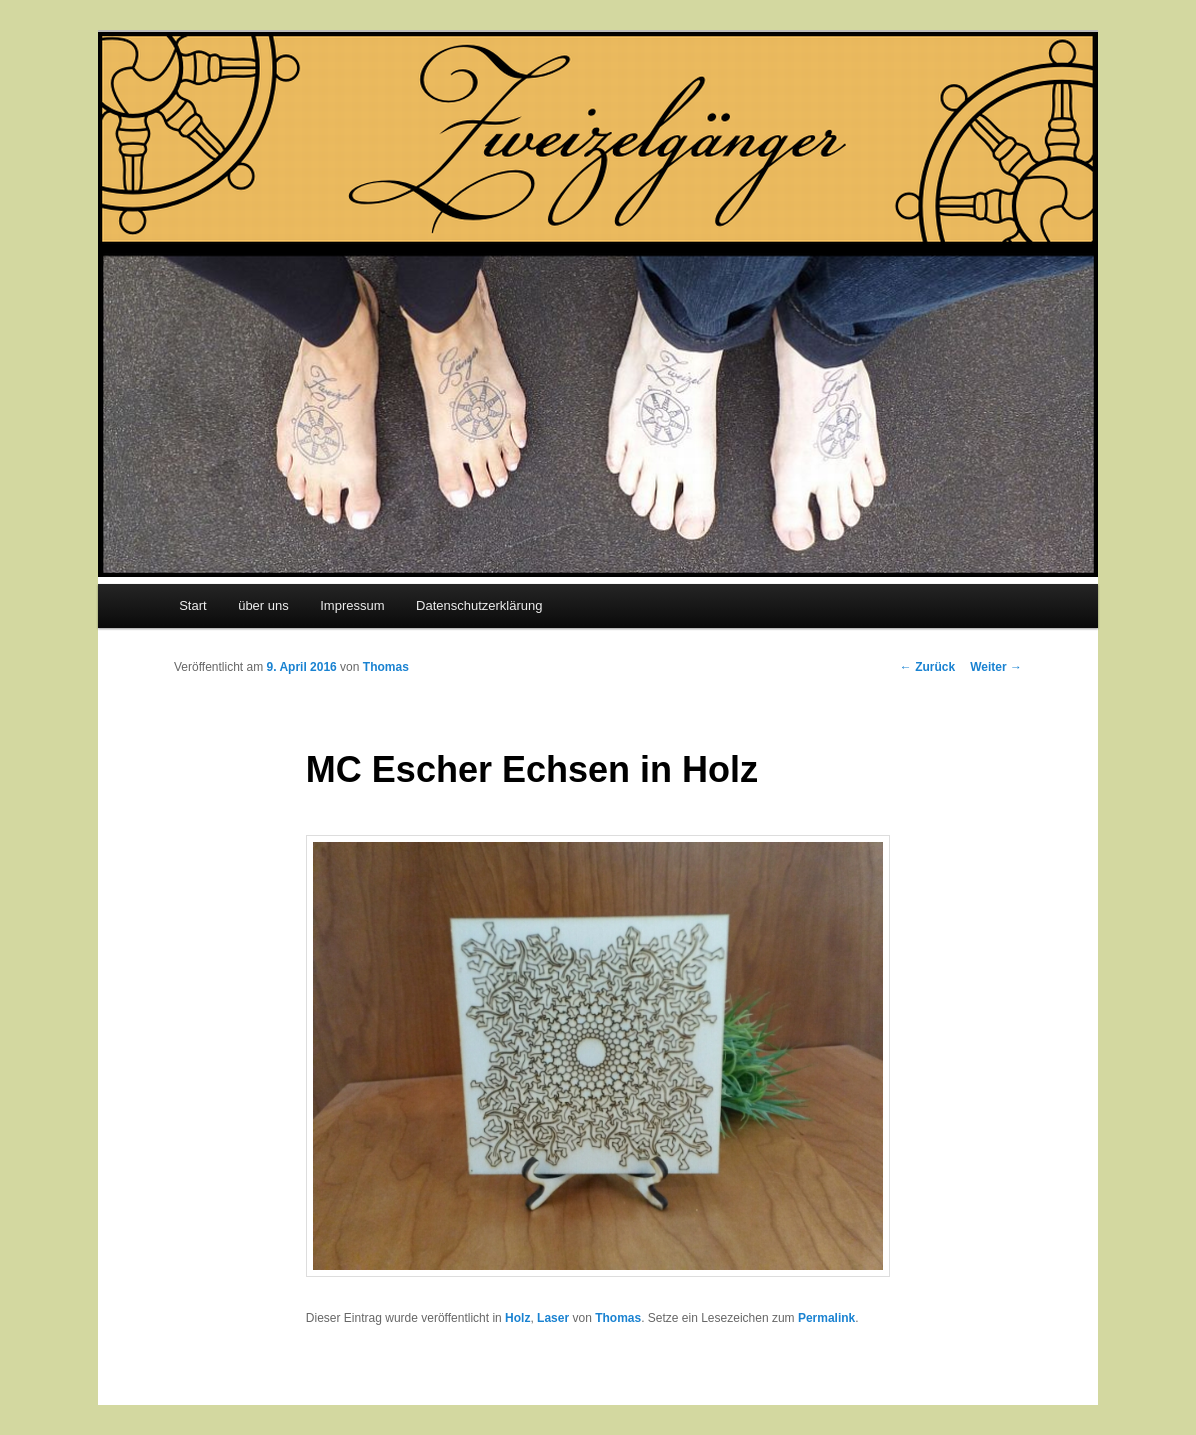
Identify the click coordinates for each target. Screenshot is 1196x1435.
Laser (553, 1318)
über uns (263, 605)
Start (192, 605)
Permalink (826, 1318)
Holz (517, 1318)
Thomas (386, 667)
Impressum (352, 605)
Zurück (927, 667)
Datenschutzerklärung (479, 605)
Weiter (996, 667)
